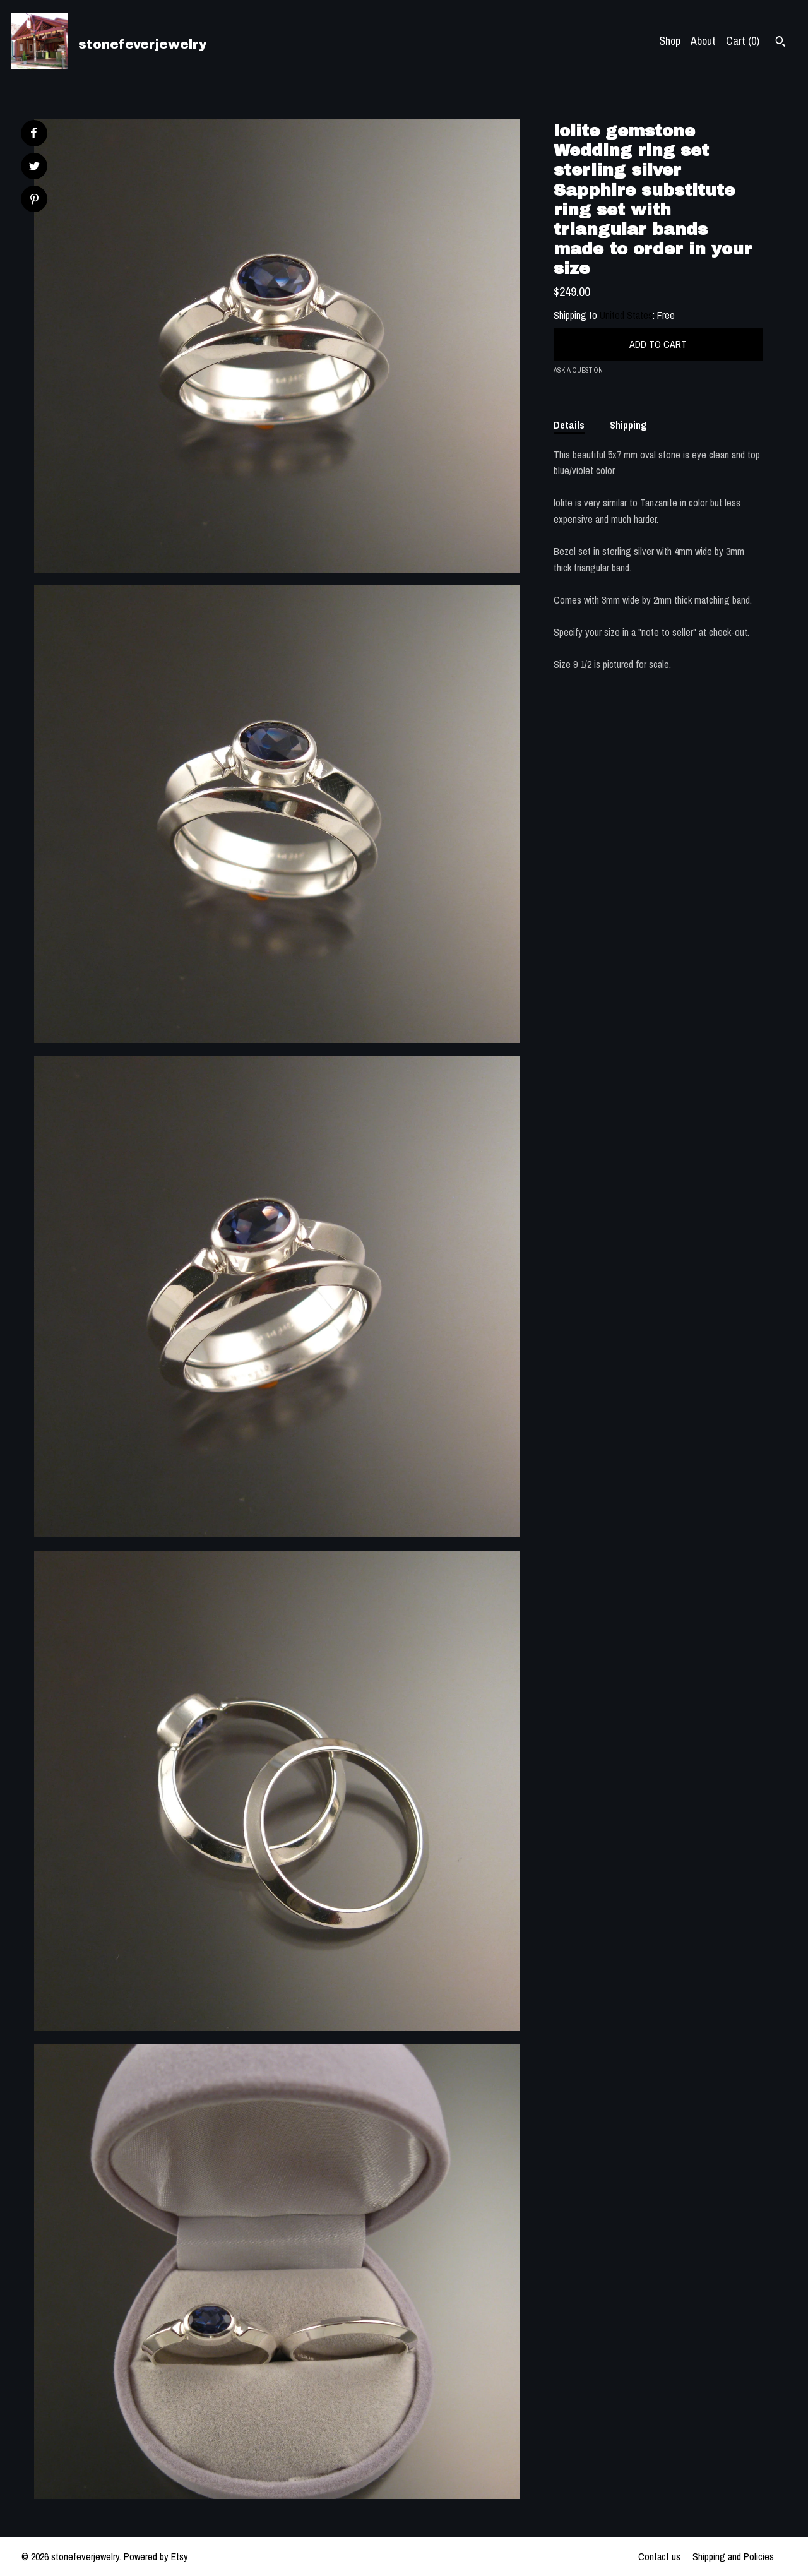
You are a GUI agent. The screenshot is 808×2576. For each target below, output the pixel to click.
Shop (669, 41)
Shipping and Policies (733, 2556)
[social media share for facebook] (33, 133)
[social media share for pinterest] (34, 200)
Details (569, 425)
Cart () (742, 41)
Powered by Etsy (156, 2556)
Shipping (628, 425)
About (703, 41)
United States (626, 315)
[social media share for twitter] (34, 168)
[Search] (780, 43)
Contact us (659, 2556)
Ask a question (578, 370)
